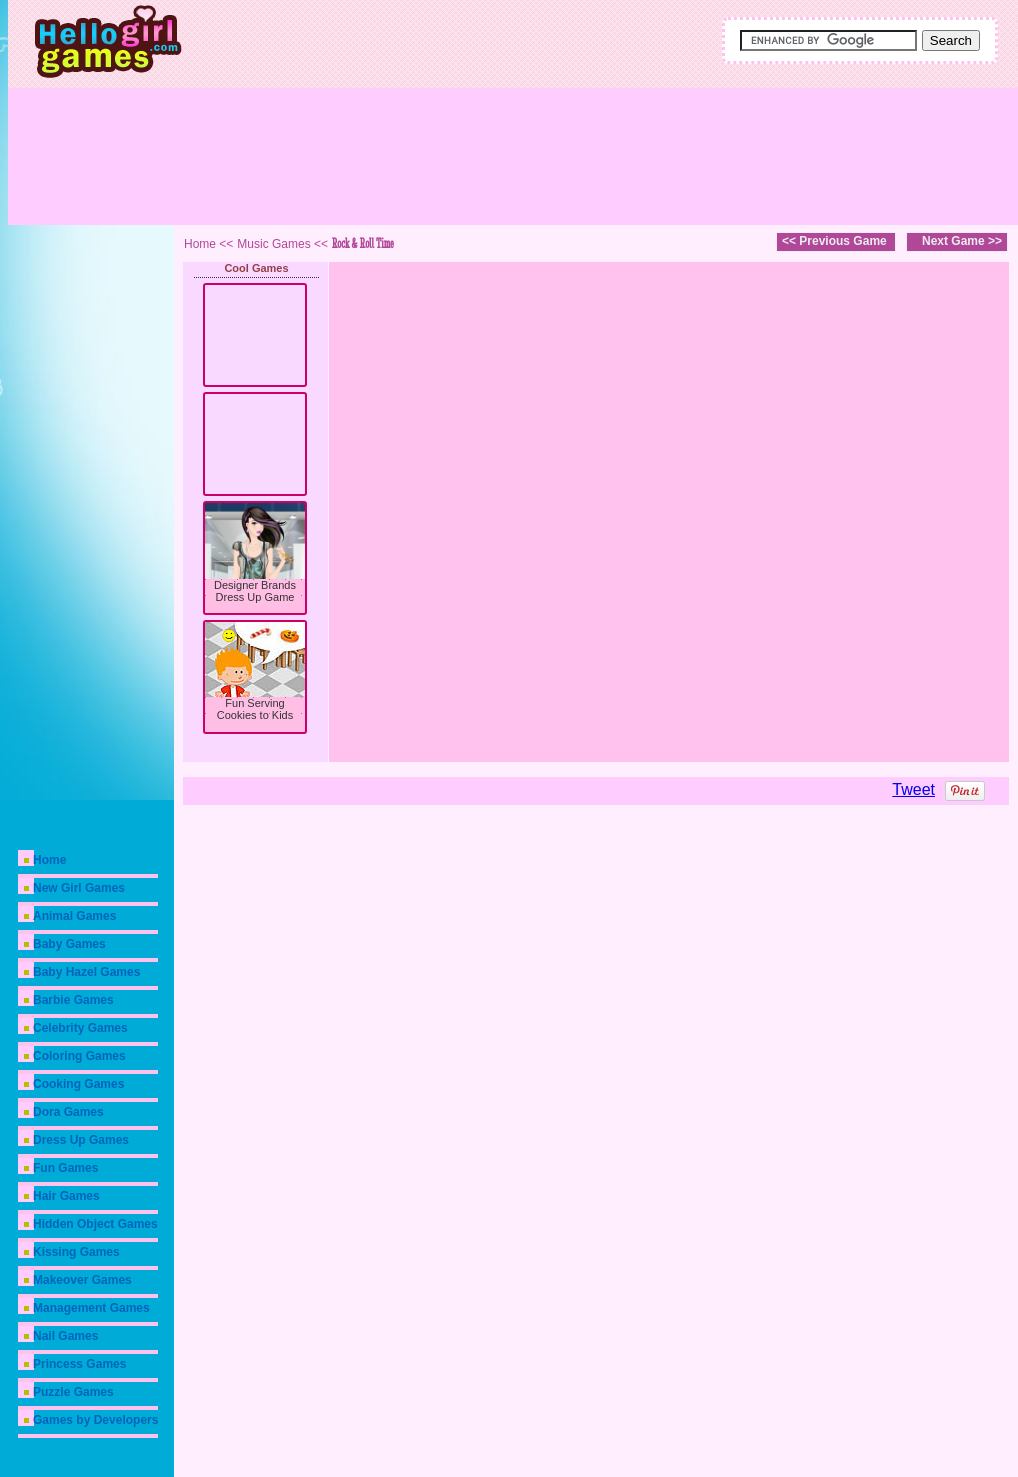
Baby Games (69, 944)
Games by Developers (95, 1420)
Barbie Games (73, 1000)
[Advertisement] (583, 150)
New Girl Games (79, 888)
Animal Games (74, 916)
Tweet (913, 789)
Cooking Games (78, 1084)
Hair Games (66, 1196)
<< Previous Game (834, 241)
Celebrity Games (80, 1028)
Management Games (91, 1308)
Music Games (273, 244)
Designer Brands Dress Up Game (255, 591)
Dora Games (68, 1112)
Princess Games (79, 1364)
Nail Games (65, 1336)
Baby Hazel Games (86, 972)
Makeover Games (82, 1280)
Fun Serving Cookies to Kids (255, 709)
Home (49, 860)
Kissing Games (76, 1252)
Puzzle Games (73, 1392)
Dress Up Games (81, 1140)
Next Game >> (962, 241)
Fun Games (65, 1168)
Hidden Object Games (95, 1224)
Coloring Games (79, 1056)
